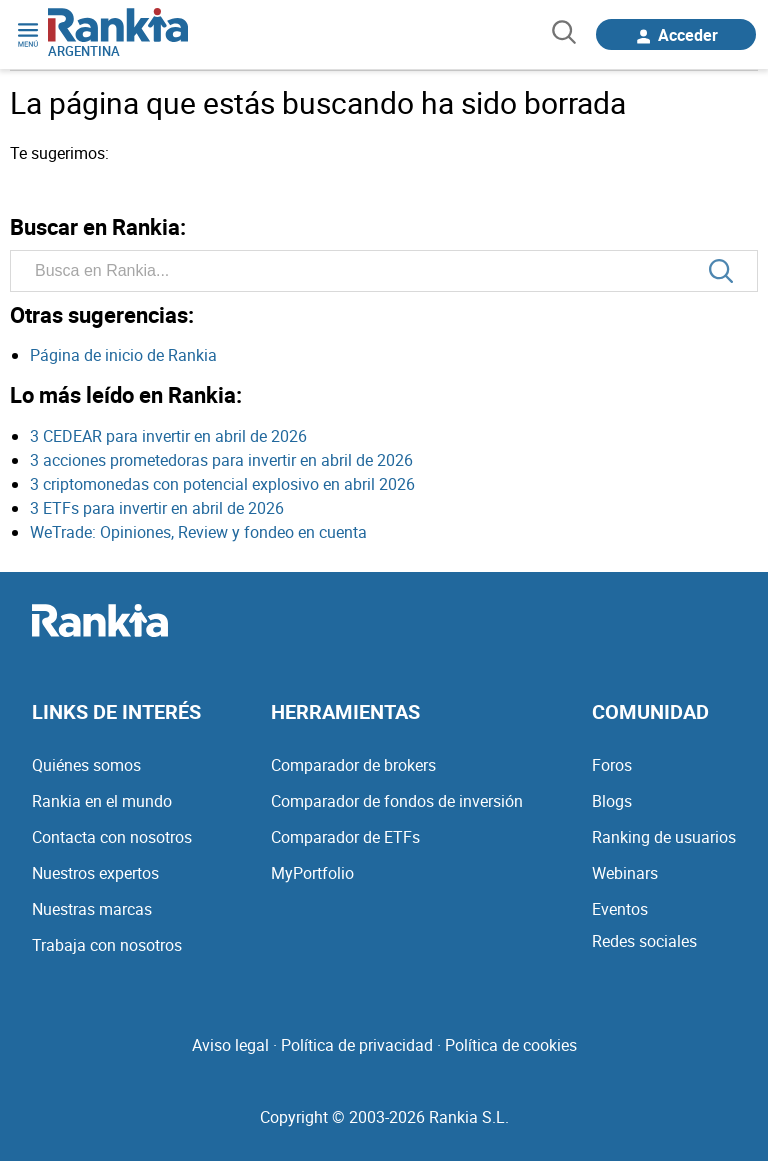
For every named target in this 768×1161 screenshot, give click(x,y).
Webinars (625, 873)
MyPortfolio (312, 873)
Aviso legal (230, 1045)
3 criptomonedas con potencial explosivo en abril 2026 (222, 484)
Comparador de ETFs (345, 837)
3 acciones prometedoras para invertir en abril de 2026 (221, 460)
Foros (612, 765)
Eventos (620, 909)
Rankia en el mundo (102, 801)
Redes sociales (644, 941)
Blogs (612, 801)
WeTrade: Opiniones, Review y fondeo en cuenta (198, 532)
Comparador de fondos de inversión (397, 801)
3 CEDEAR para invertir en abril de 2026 (168, 436)
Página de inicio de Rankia (123, 355)
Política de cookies (511, 1045)
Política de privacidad (357, 1045)
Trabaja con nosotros (107, 945)
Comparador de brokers (353, 765)
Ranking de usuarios (664, 837)
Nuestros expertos (95, 873)
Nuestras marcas (92, 909)
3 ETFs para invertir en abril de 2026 (157, 508)
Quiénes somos (86, 765)
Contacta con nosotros (112, 837)
